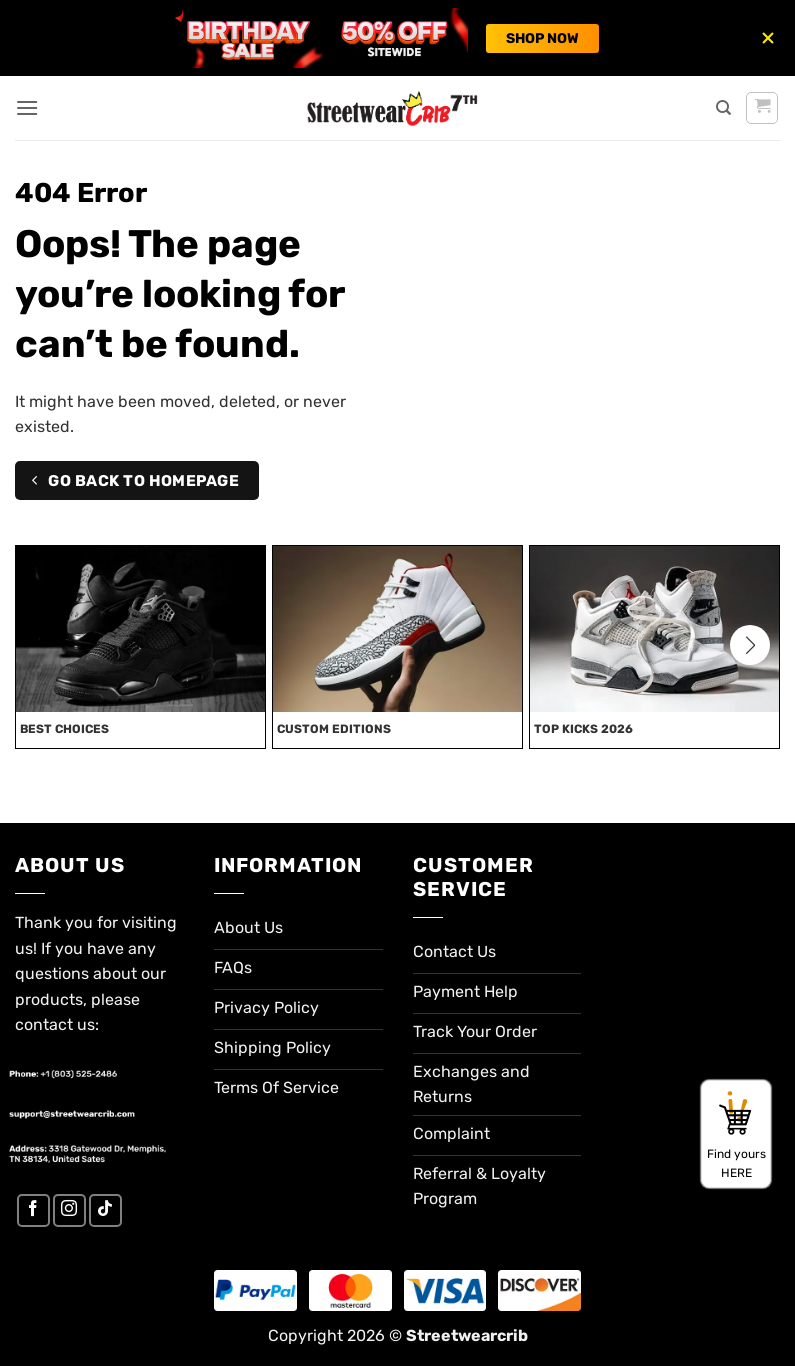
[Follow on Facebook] (33, 1210)
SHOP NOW (542, 38)
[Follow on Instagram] (69, 1210)
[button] (27, 107)
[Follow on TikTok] (105, 1210)
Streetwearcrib (467, 1335)
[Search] (723, 108)
